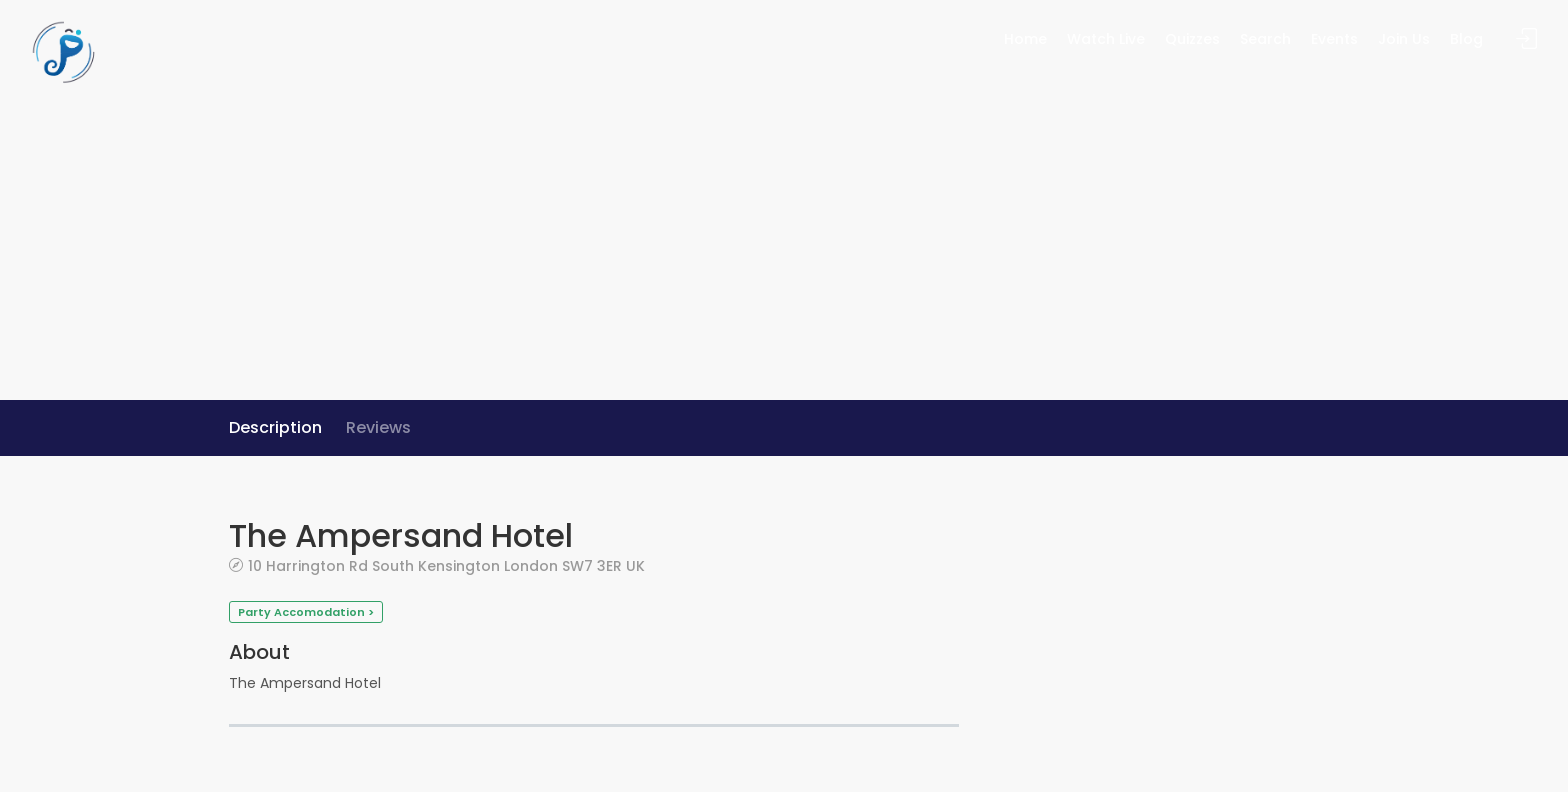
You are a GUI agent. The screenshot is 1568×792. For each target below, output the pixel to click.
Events (1334, 39)
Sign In (1527, 39)
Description (275, 427)
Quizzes (1192, 39)
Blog (1466, 39)
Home (1025, 39)
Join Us (1404, 39)
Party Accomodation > (306, 612)
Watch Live (1106, 39)
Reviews (378, 427)
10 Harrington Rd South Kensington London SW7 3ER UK (446, 565)
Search (1265, 39)
